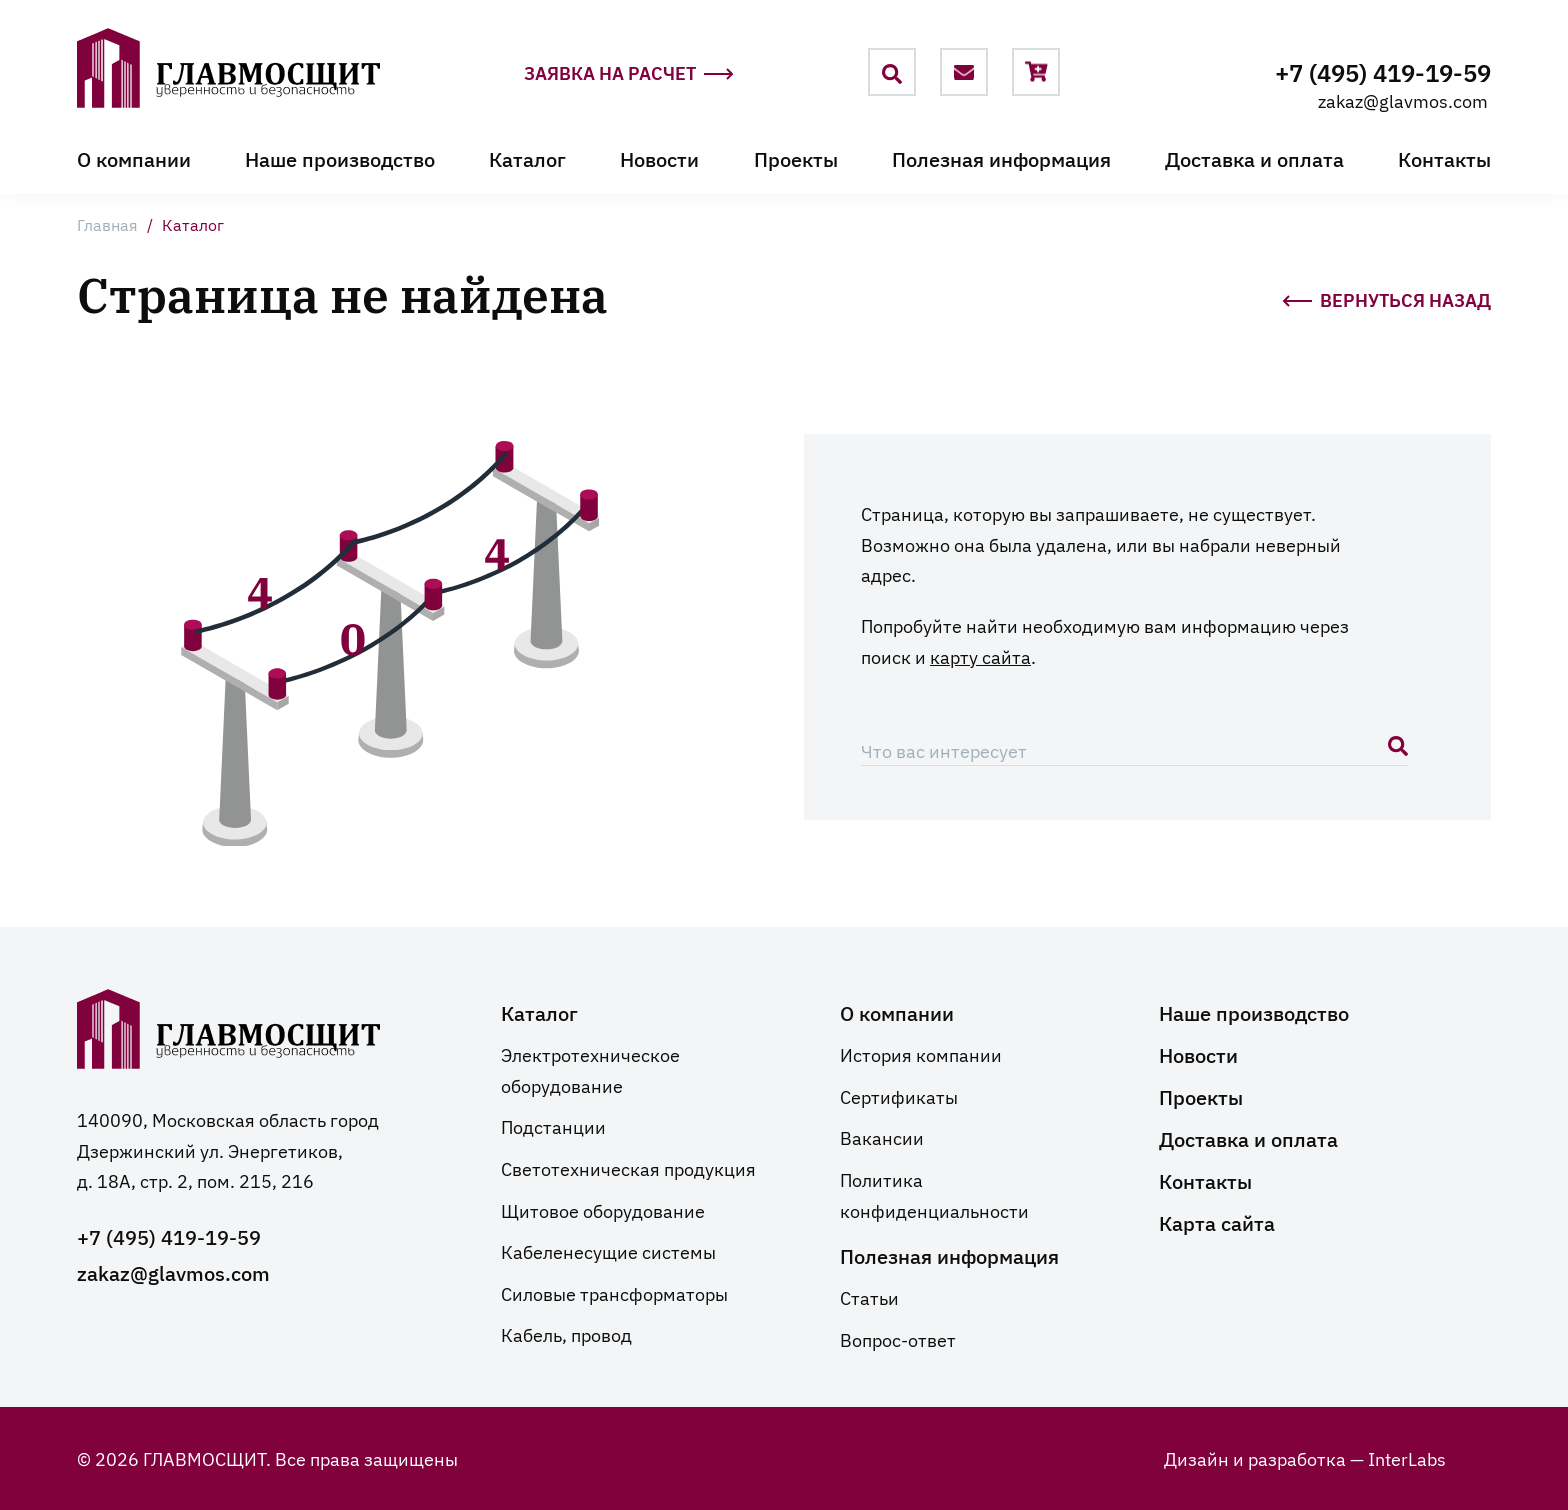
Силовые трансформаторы (614, 1293)
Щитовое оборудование (603, 1210)
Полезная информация (1001, 158)
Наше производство (340, 158)
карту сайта (980, 656)
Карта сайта (1217, 1222)
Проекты (796, 158)
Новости (659, 158)
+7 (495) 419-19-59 (1383, 71)
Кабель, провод (566, 1334)
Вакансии (882, 1137)
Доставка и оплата (1254, 158)
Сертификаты (899, 1096)
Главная (107, 224)
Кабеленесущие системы (608, 1251)
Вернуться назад (1386, 298)
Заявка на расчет (629, 73)
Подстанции (553, 1126)
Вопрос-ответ (898, 1339)
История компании (921, 1054)
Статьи (869, 1297)
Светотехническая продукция (628, 1168)
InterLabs (1407, 1458)
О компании (134, 158)
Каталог (527, 158)
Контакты (1444, 158)
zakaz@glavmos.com (1403, 100)
